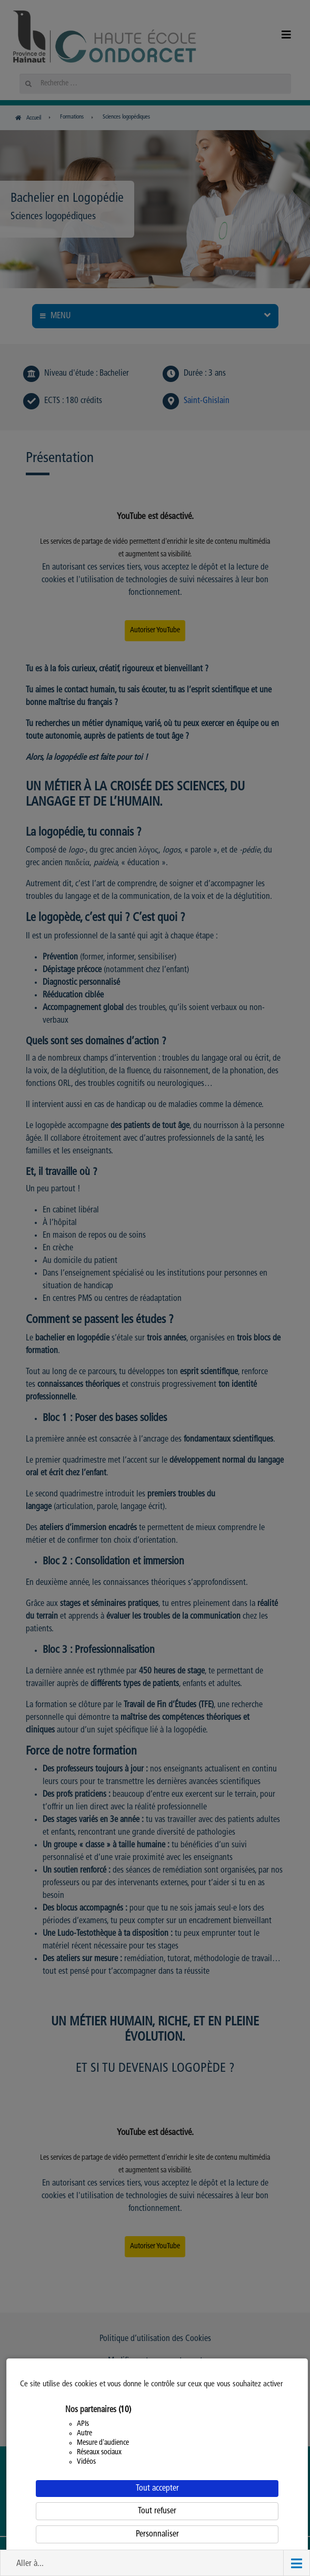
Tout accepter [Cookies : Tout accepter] (157, 2488)
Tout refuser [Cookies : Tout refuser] (157, 2511)
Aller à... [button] (30, 2564)
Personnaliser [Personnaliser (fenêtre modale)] (157, 2534)
